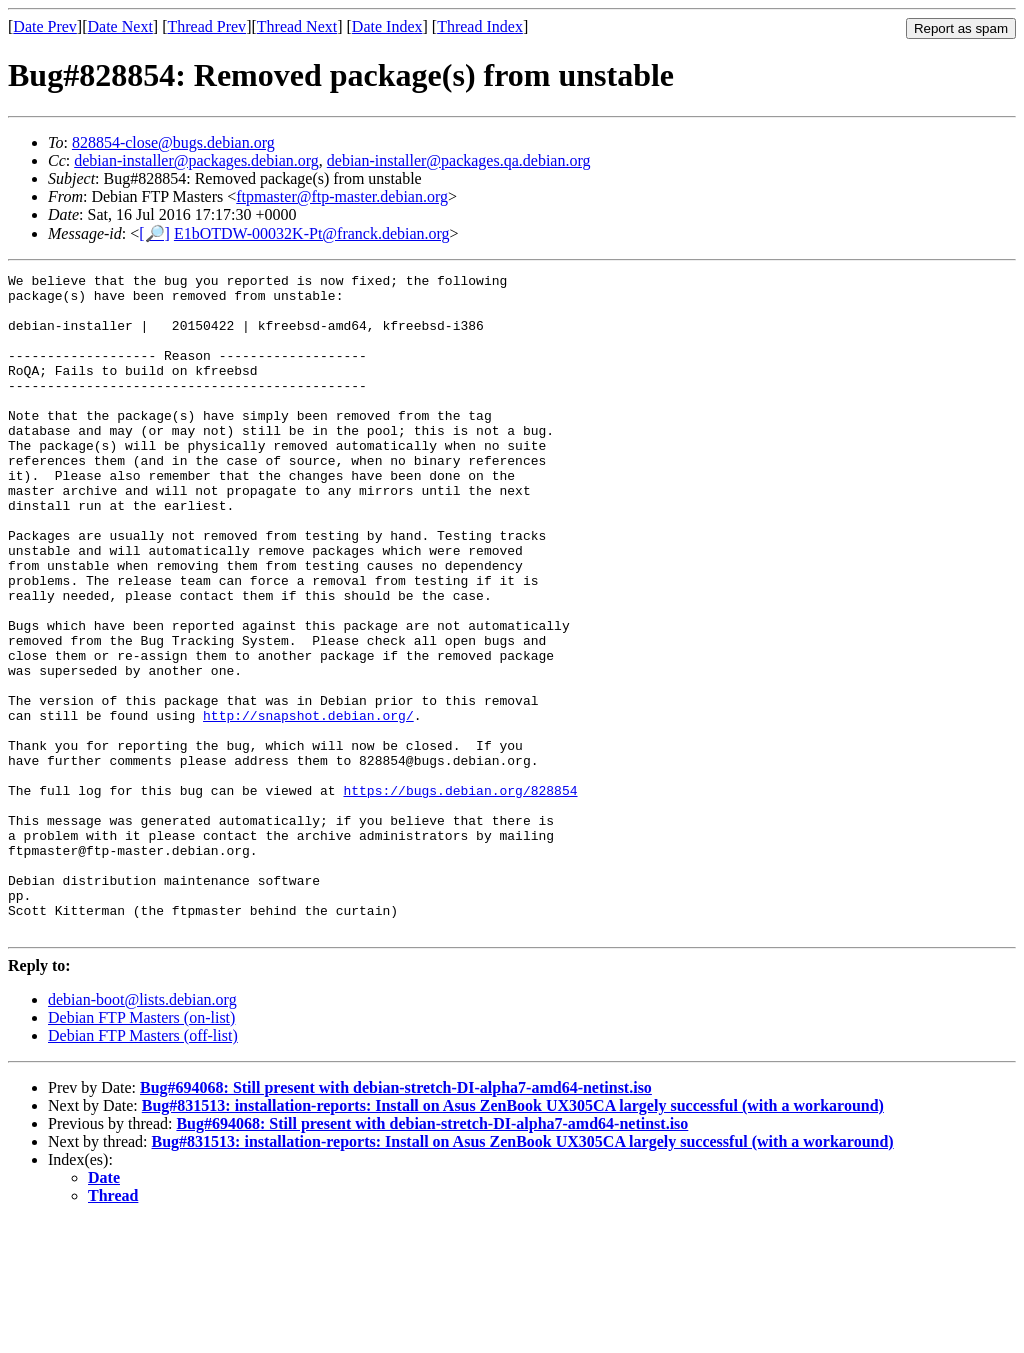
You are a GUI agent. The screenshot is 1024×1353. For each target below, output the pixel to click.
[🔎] (154, 233)
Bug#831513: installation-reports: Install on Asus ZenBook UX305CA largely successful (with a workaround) (513, 1237)
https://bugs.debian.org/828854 (460, 895)
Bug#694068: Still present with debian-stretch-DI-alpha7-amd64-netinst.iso (396, 1219)
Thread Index (480, 26)
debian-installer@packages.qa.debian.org (459, 160)
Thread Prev (206, 26)
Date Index (387, 26)
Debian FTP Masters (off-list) (143, 1167)
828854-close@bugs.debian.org (173, 142)
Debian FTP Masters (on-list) (141, 1149)
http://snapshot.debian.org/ (308, 805)
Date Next (120, 26)
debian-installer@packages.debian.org (196, 160)
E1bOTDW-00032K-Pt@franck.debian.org (312, 233)
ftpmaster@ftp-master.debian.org (342, 196)
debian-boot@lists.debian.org (142, 1131)
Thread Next (297, 26)
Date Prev (45, 26)
